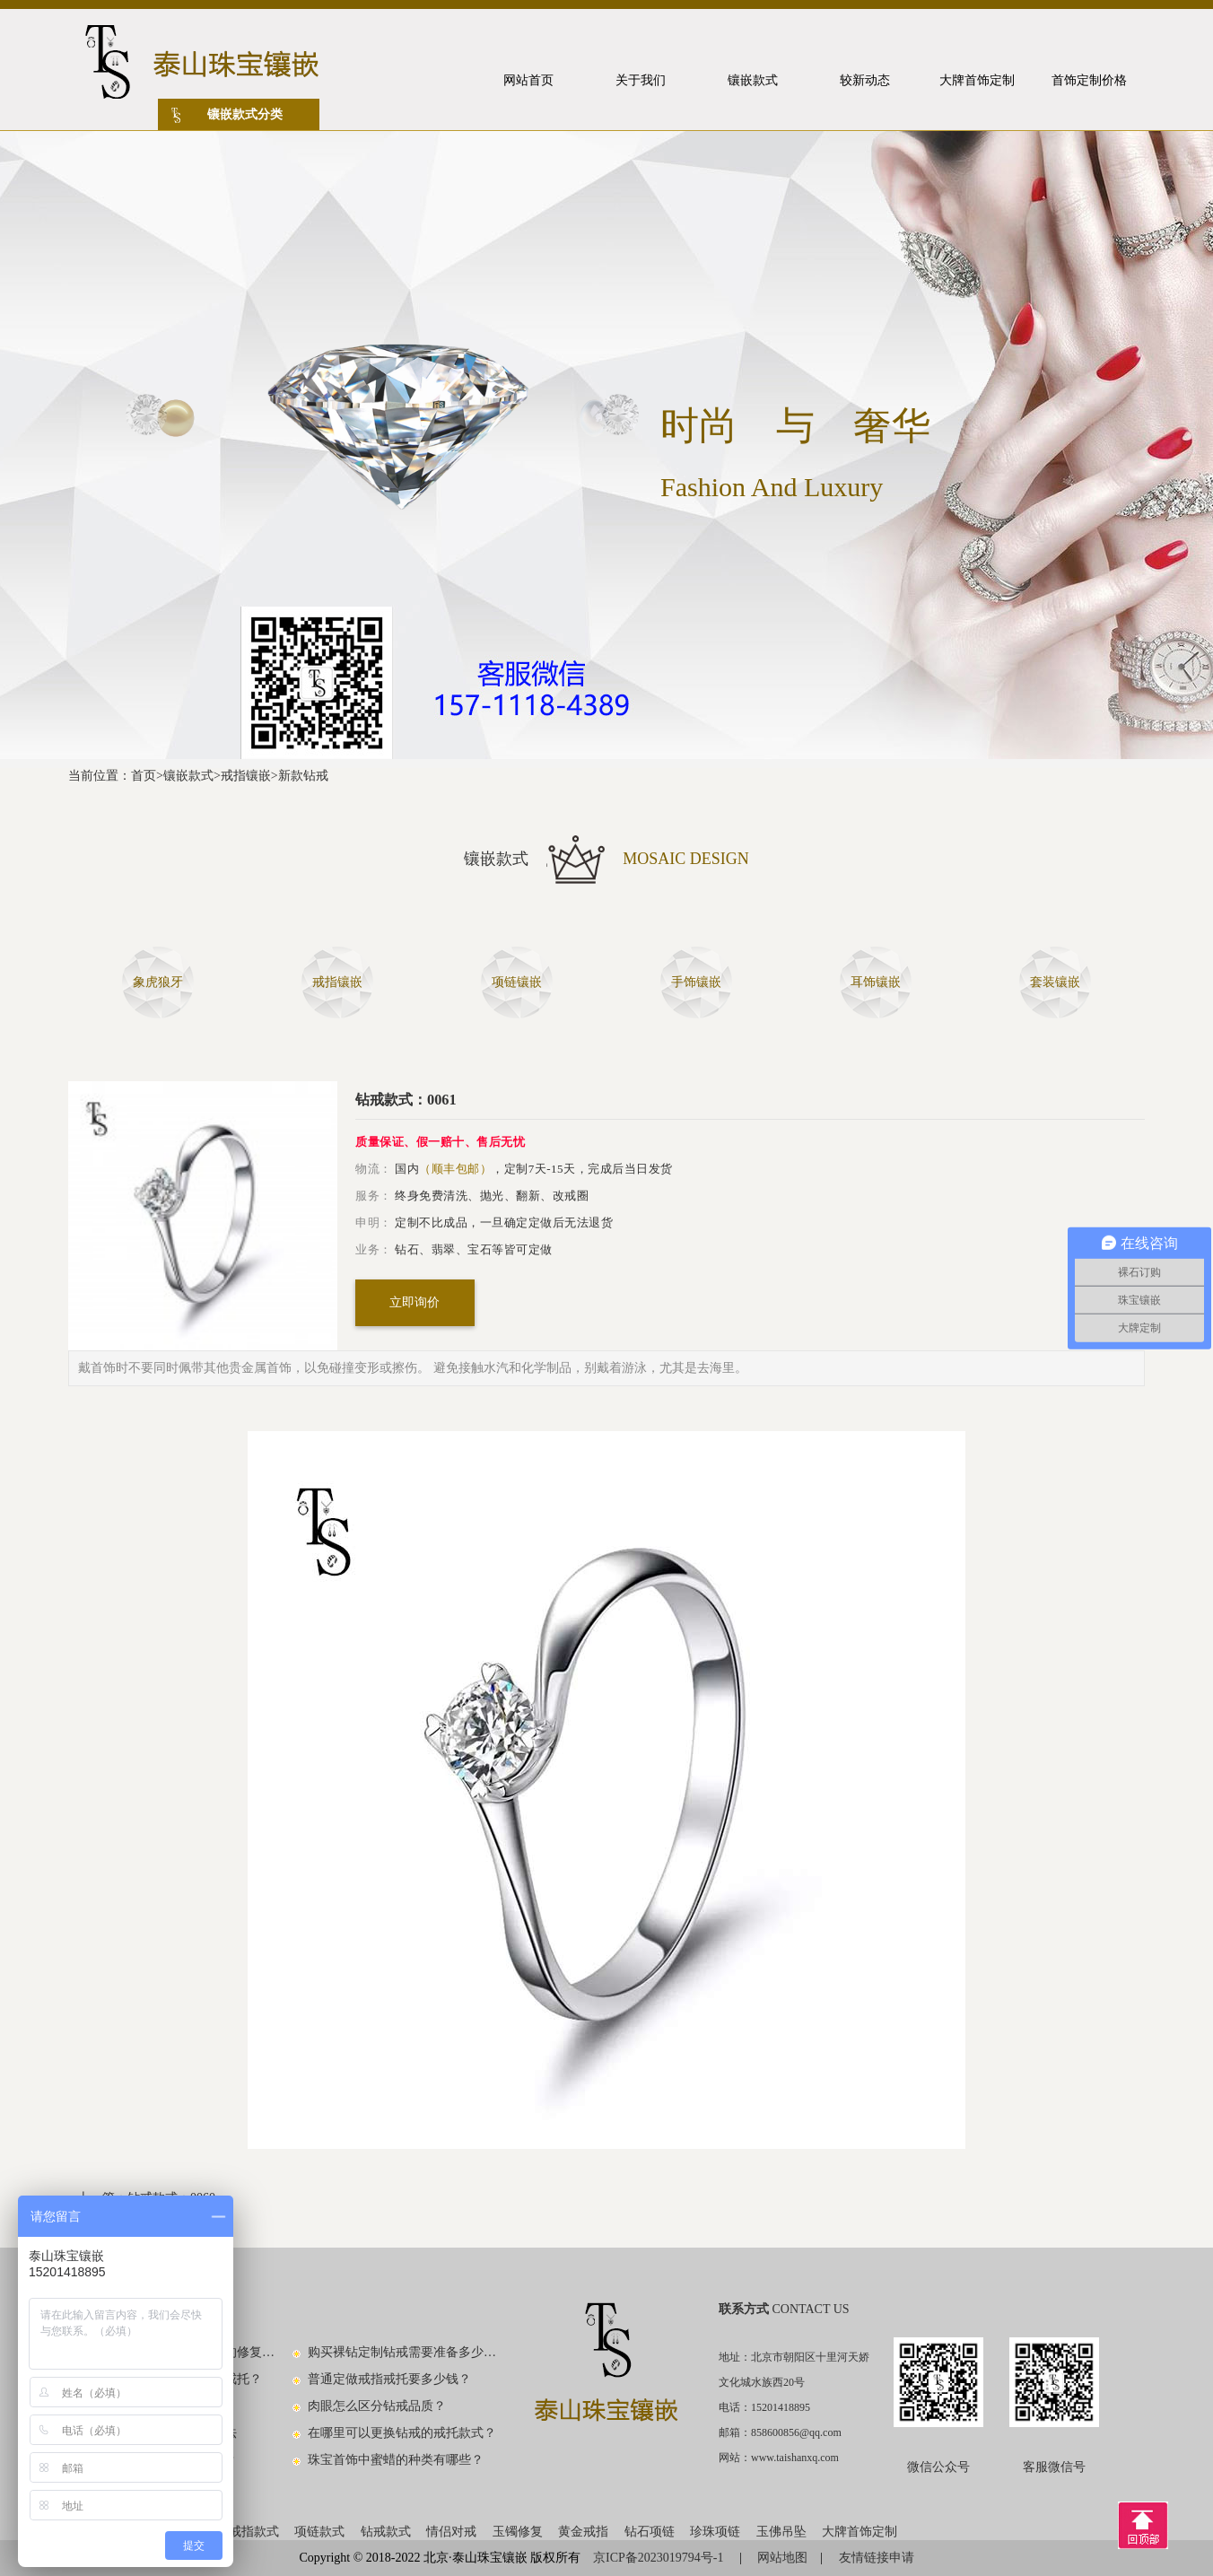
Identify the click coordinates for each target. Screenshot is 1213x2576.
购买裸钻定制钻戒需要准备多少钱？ (403, 2352)
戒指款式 (254, 2531)
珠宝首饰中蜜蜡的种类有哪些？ (396, 2460)
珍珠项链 (715, 2531)
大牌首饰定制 (859, 2531)
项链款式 (319, 2531)
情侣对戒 (451, 2531)
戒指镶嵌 (246, 775)
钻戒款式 (386, 2531)
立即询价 (414, 1302)
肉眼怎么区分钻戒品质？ (377, 2406)
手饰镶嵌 (696, 982)
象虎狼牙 (158, 982)
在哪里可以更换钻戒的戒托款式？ (402, 2433)
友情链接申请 (876, 2557)
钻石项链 (649, 2531)
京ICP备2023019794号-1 (660, 2557)
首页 (143, 775)
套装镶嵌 (1055, 982)
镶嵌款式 (188, 775)
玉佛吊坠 (781, 2531)
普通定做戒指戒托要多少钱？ (389, 2379)
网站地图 (782, 2557)
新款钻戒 (303, 775)
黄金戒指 (583, 2531)
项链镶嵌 (517, 982)
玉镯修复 (518, 2531)
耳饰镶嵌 (876, 982)
